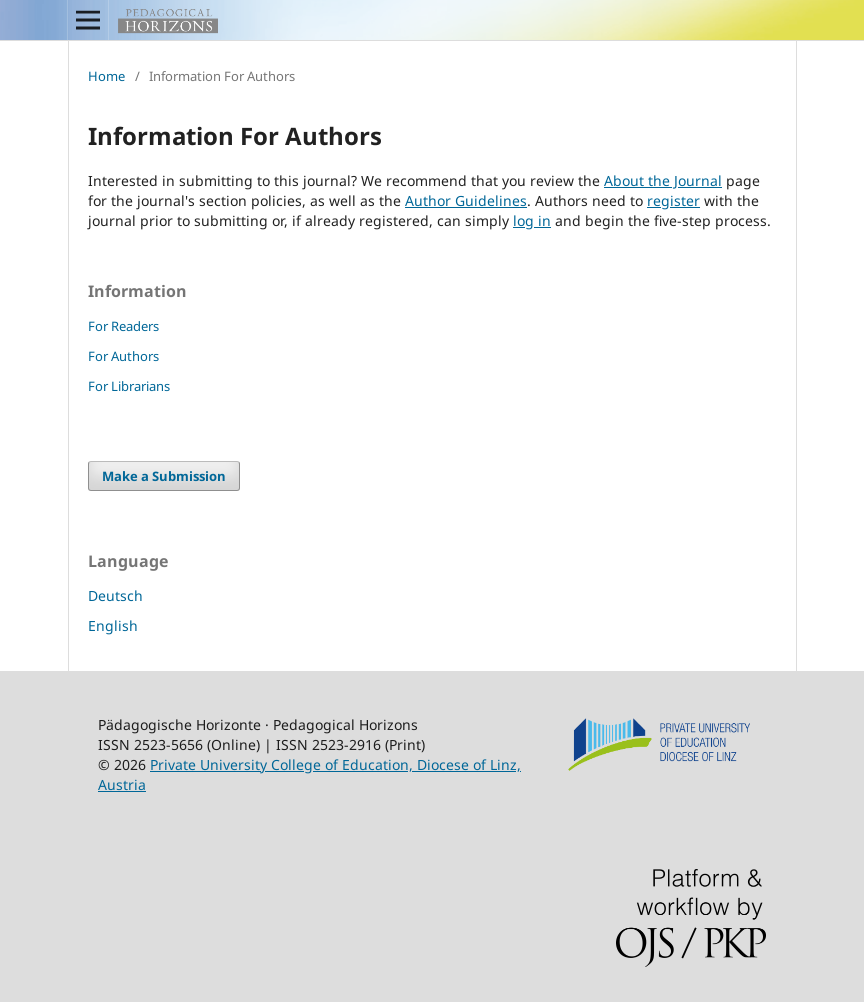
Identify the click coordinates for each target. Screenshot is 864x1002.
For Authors (123, 356)
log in (532, 220)
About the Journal (663, 180)
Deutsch (115, 595)
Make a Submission (164, 476)
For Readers (123, 326)
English (113, 625)
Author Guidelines (466, 200)
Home (106, 76)
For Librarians (129, 386)
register (673, 200)
